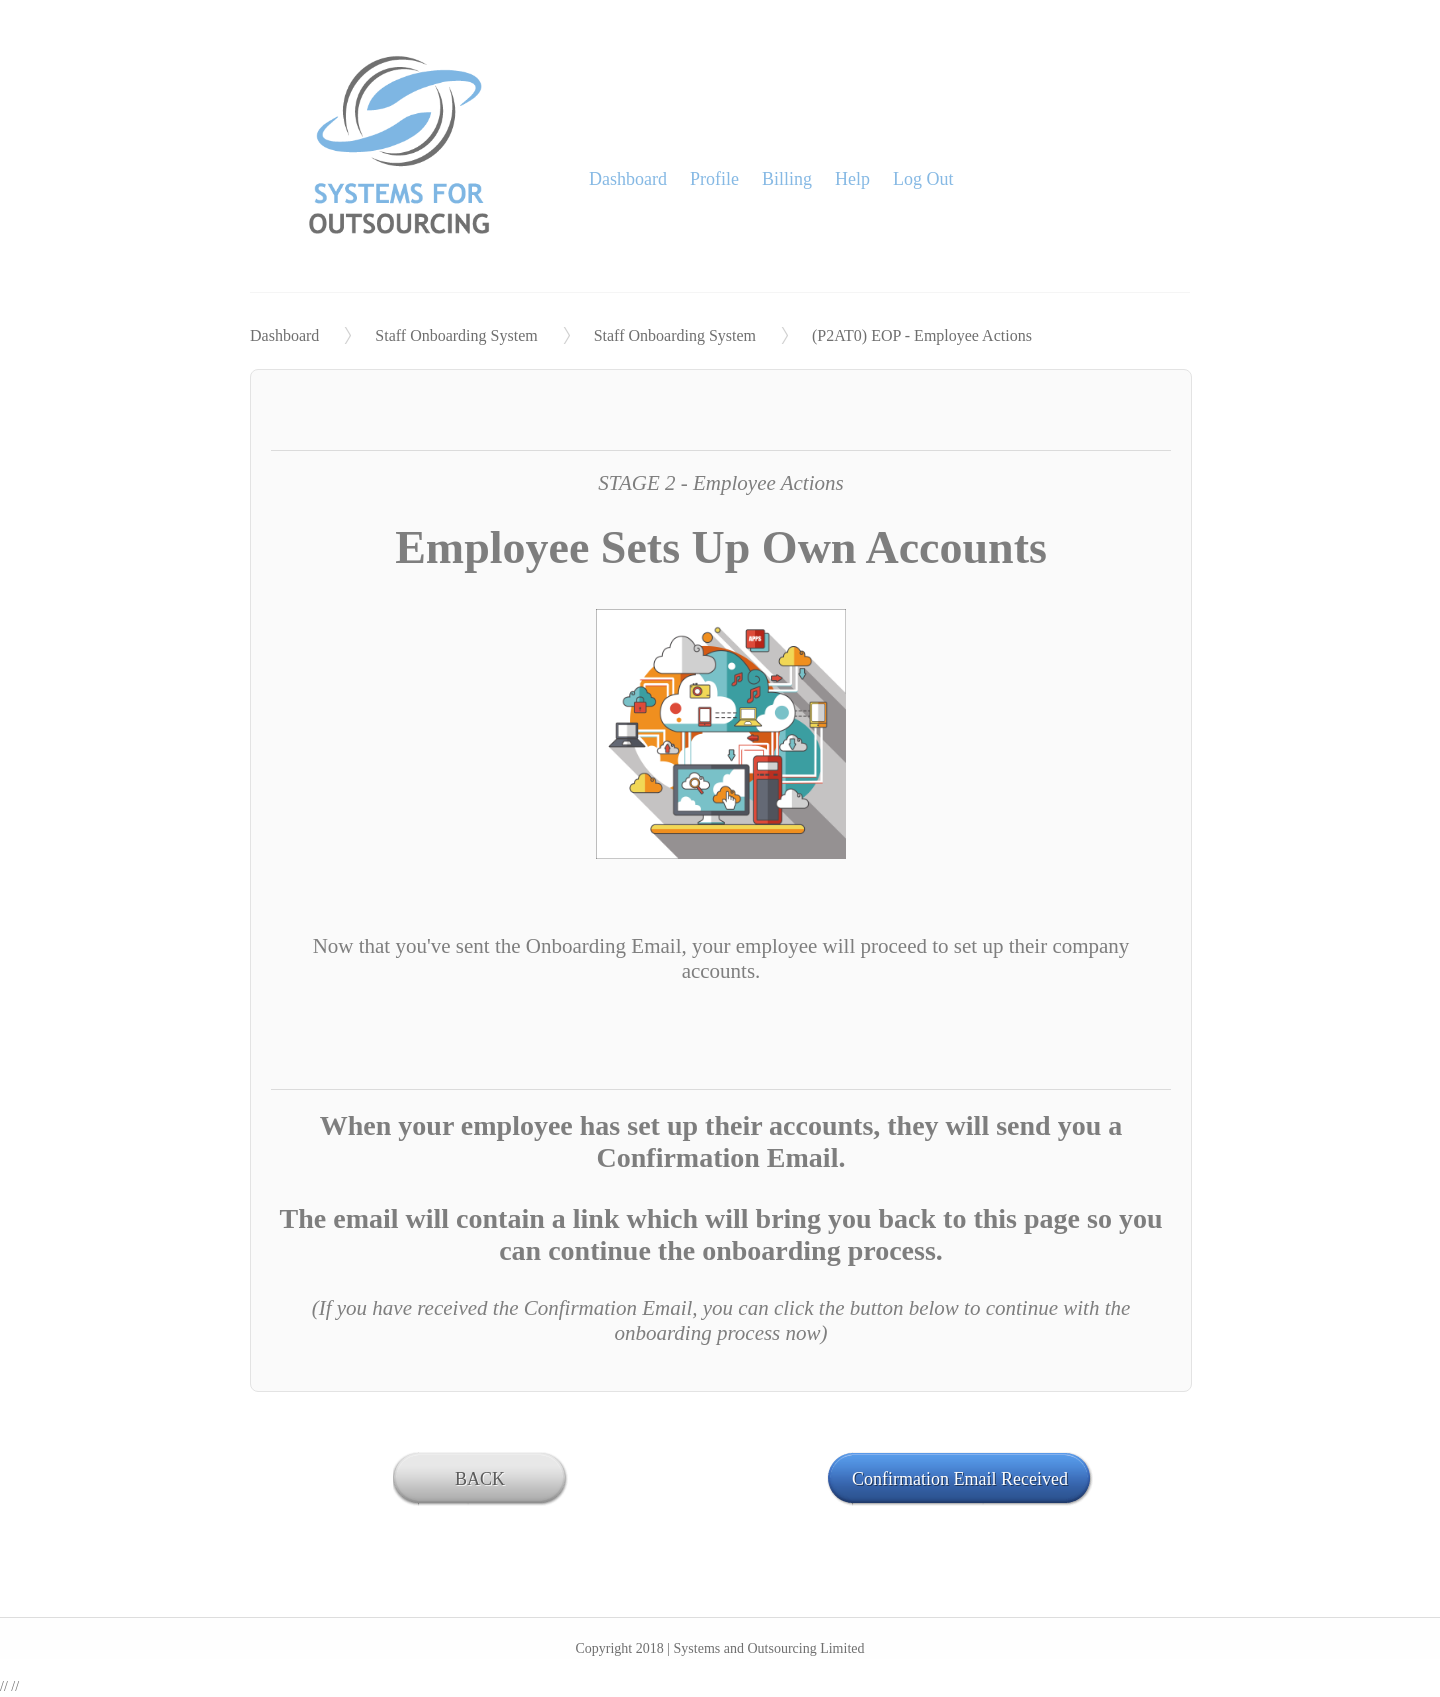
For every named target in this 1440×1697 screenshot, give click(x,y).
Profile (714, 179)
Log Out (923, 179)
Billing (787, 179)
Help (852, 179)
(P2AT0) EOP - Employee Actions (922, 335)
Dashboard (628, 179)
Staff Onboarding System (456, 335)
